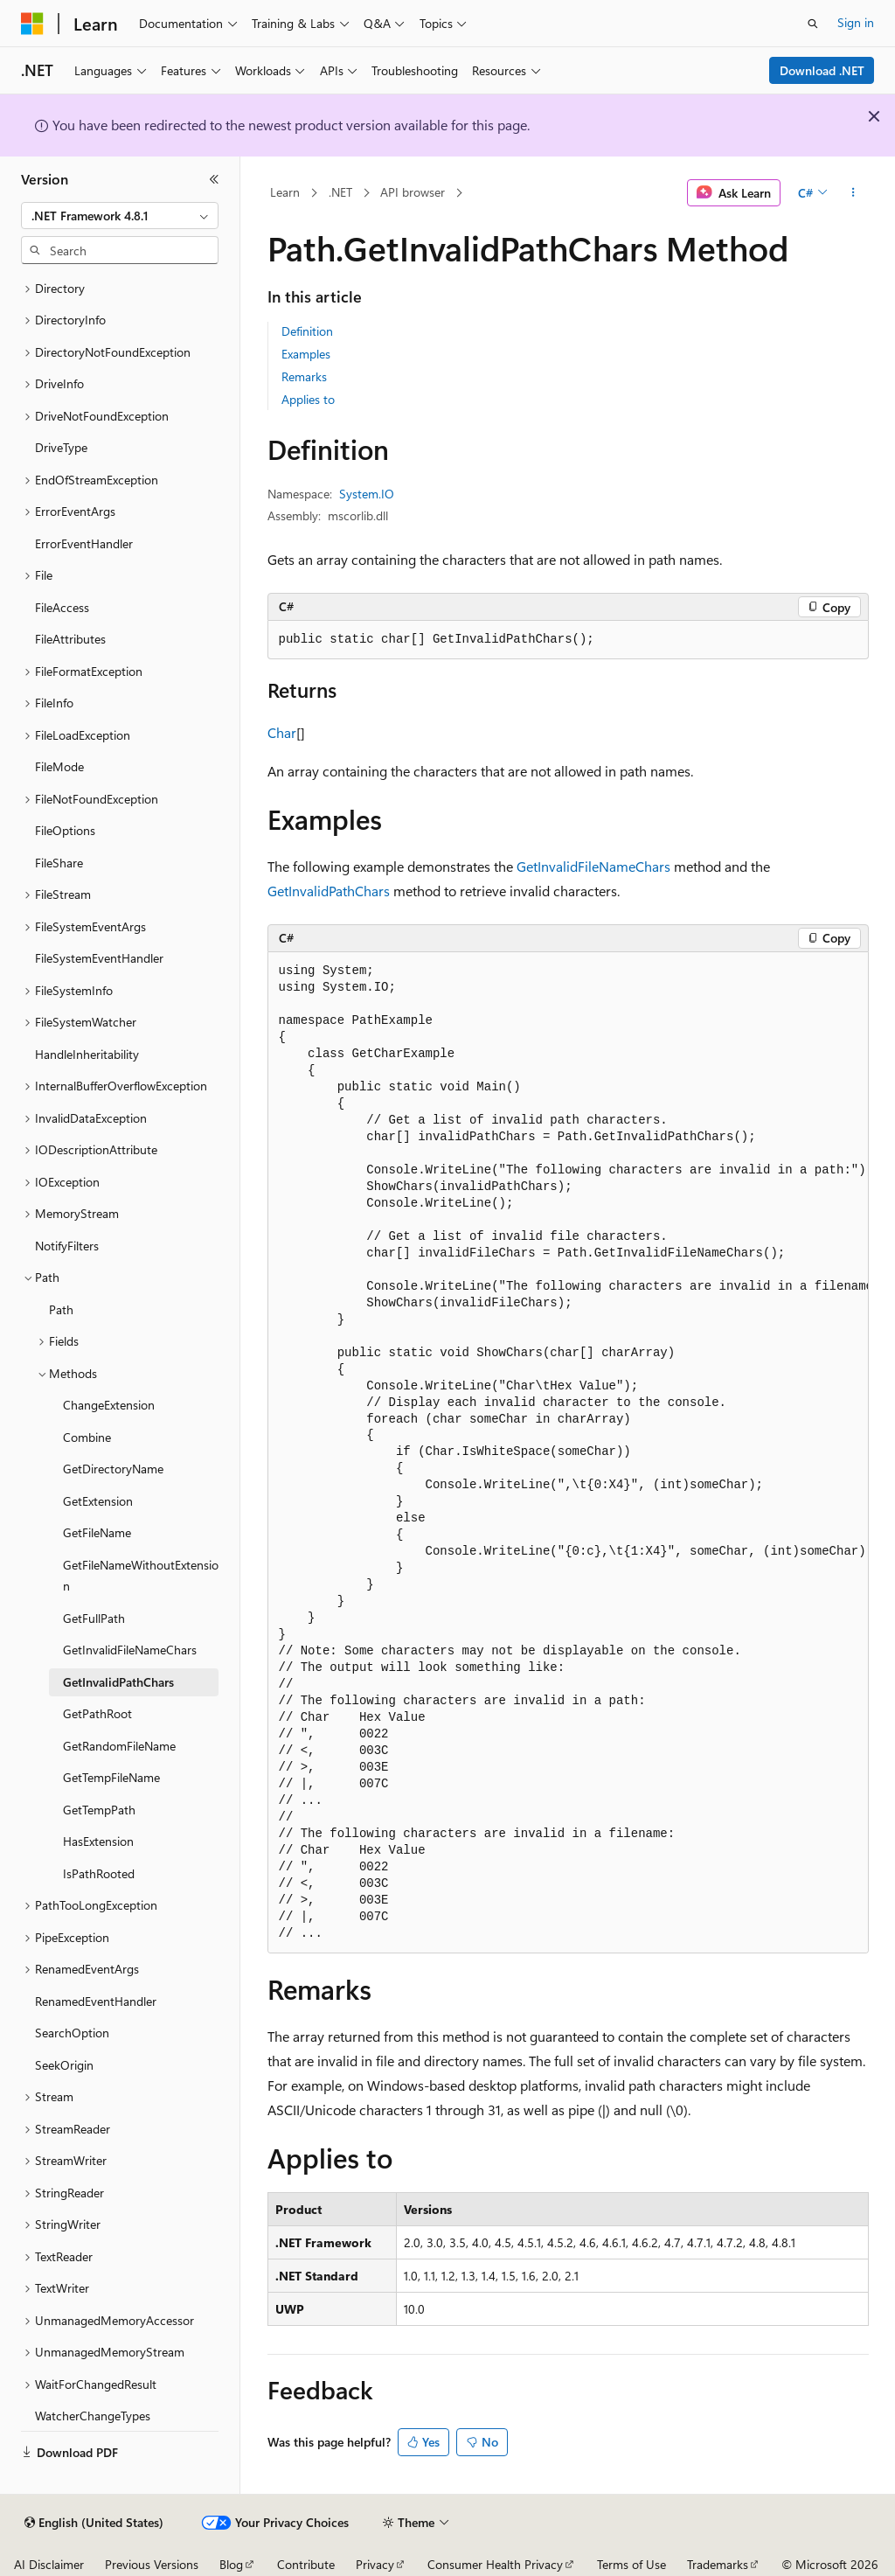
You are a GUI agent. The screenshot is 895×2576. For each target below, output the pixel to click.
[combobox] (120, 216)
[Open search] (812, 23)
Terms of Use (631, 2564)
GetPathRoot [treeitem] (97, 1713)
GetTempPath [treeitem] (99, 1809)
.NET (340, 192)
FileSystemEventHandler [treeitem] (99, 958)
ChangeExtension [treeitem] (109, 1404)
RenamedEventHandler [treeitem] (95, 2001)
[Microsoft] (32, 23)
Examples (305, 353)
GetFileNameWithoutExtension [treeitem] (141, 1575)
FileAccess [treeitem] (62, 607)
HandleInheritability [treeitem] (87, 1054)
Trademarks (717, 2564)
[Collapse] (214, 179)
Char (281, 732)
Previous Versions (151, 2564)
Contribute (306, 2564)
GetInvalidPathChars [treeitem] (118, 1682)
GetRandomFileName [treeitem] (119, 1745)
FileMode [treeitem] (59, 766)
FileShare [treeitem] (59, 862)
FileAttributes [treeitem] (70, 638)
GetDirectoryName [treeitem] (113, 1468)
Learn (285, 192)
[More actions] (852, 193)
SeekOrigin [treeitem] (64, 2065)
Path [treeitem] (61, 1309)
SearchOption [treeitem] (72, 2032)
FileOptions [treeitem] (65, 830)
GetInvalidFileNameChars (593, 866)
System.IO (366, 493)
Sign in (855, 22)
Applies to (308, 399)
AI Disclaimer (49, 2564)
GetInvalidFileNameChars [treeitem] (130, 1649)
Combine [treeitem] (87, 1437)
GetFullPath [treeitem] (94, 1618)
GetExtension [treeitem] (98, 1501)
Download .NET (822, 70)
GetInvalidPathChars (328, 890)
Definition (307, 331)
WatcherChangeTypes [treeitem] (92, 2415)
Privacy (375, 2564)
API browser (412, 192)
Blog (231, 2564)
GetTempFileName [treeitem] (111, 1777)
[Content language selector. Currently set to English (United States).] (94, 2523)
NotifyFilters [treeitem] (67, 1245)
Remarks (304, 376)
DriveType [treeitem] (61, 447)
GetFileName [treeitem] (97, 1532)
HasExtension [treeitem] (98, 1841)
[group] (568, 1452)
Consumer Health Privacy (495, 2564)
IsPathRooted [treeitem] (99, 1873)
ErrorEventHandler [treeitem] (84, 543)
